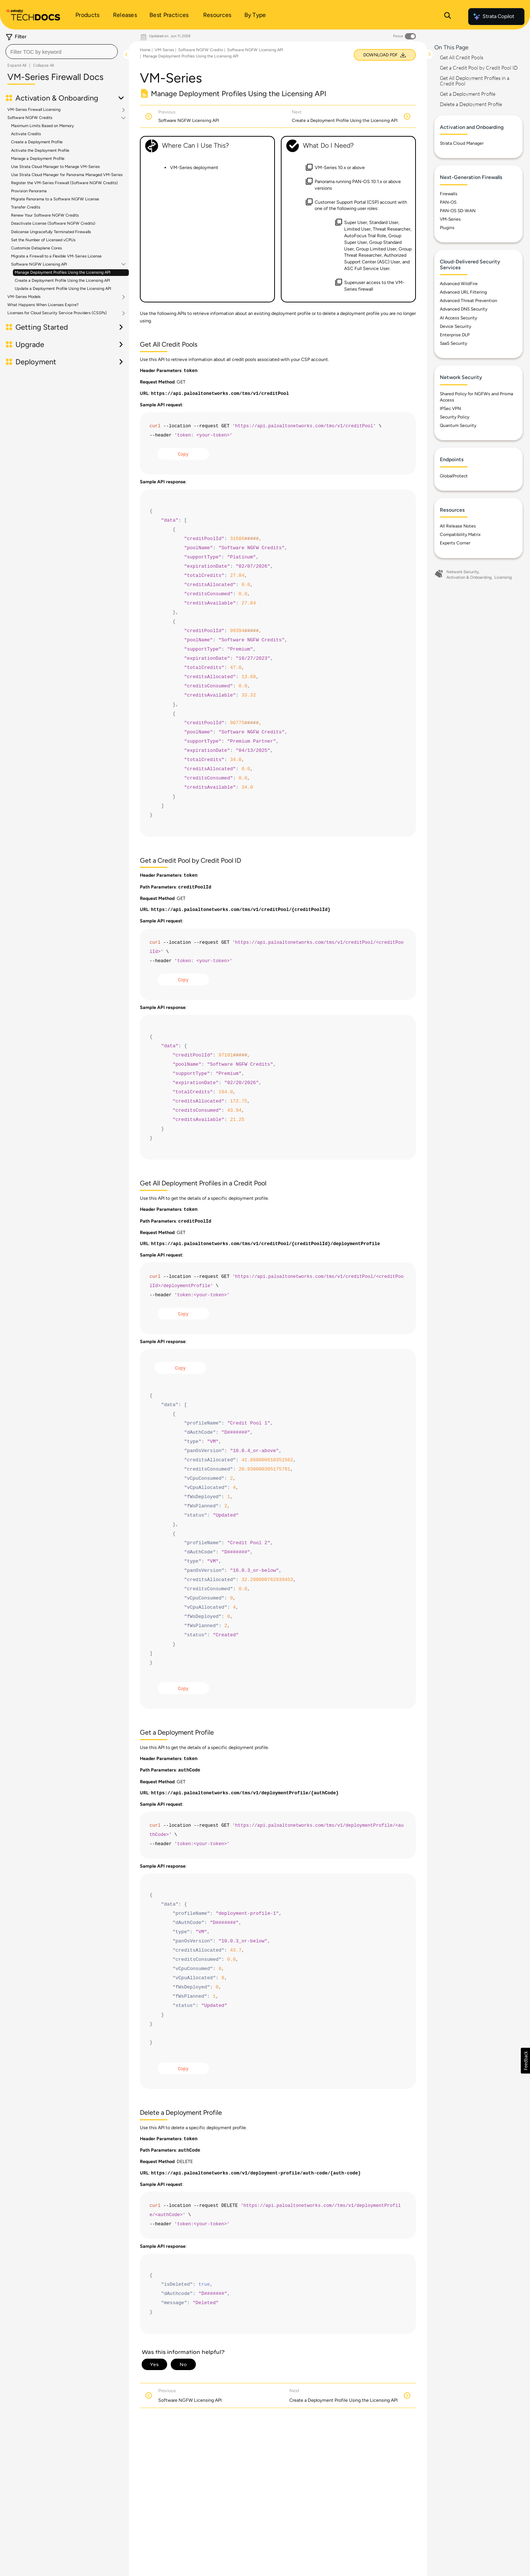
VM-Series (164, 50)
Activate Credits (26, 134)
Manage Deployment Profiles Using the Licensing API (62, 272)
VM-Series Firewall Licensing (33, 110)
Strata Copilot (493, 16)
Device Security (455, 326)
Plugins (447, 227)
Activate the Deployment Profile (40, 150)
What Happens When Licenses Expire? (43, 304)
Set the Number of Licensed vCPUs (43, 240)
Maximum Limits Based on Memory (42, 125)
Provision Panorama (29, 191)
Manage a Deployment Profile (37, 158)
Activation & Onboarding (56, 98)
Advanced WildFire (459, 283)
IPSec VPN (450, 408)
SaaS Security (453, 343)
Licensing (503, 577)
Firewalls (448, 193)
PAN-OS (448, 202)
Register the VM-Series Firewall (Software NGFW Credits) (64, 183)
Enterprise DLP (455, 334)
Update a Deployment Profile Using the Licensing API (63, 288)
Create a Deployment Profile (37, 142)
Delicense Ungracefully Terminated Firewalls (51, 231)
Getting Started (41, 327)
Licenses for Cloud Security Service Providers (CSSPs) (57, 313)
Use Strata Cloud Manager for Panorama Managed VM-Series (67, 174)
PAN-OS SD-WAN (458, 210)
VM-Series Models (23, 297)
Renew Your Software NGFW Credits (45, 215)
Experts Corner (455, 543)
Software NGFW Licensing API (39, 264)
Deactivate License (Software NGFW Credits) (53, 223)
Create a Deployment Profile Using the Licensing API (62, 280)
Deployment (35, 362)
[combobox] (62, 51)
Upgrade (29, 344)
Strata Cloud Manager (462, 143)
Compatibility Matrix (460, 534)
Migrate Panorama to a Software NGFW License (55, 199)
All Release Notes (458, 526)
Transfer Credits (25, 207)
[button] (525, 2061)
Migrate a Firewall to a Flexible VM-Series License (56, 256)
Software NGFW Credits (29, 118)
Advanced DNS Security (463, 309)
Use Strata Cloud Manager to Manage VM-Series (55, 166)
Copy (183, 454)
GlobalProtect (454, 476)
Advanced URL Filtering (463, 292)
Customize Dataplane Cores (36, 248)
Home (145, 50)
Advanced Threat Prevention (468, 300)
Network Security (462, 571)
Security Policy (454, 417)
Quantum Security (458, 425)
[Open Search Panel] (447, 16)
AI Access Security (458, 317)
